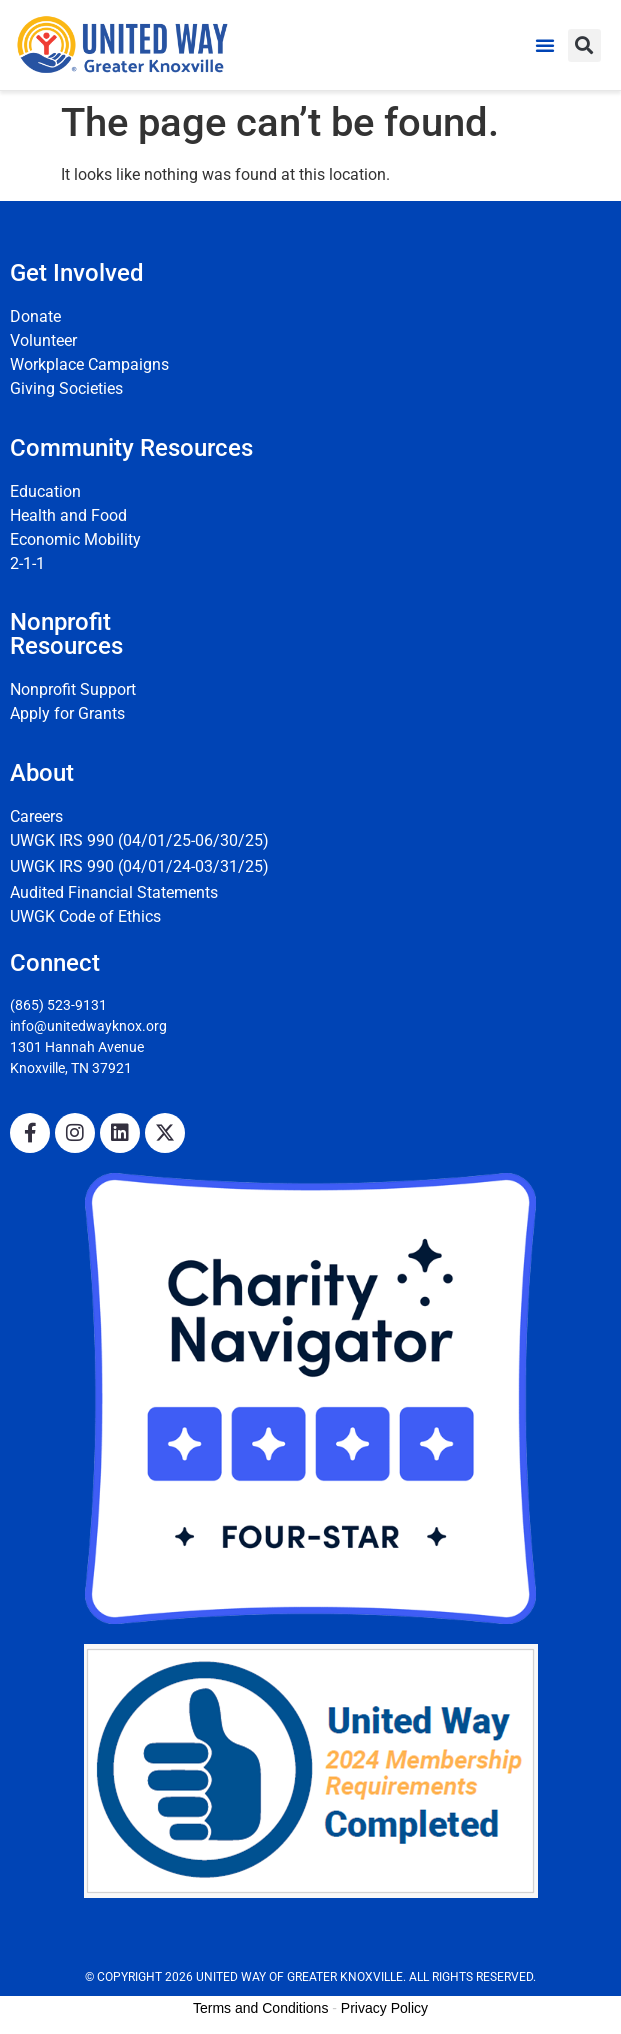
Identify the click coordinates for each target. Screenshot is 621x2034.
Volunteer (43, 340)
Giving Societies (66, 388)
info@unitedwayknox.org (88, 1026)
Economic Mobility (75, 539)
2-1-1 (27, 563)
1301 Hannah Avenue (77, 1047)
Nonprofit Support (73, 689)
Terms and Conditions (260, 2008)
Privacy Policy (384, 2008)
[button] (545, 45)
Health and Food (68, 515)
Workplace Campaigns (89, 364)
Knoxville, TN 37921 (71, 1068)
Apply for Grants (67, 713)
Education (45, 491)
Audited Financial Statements (114, 892)
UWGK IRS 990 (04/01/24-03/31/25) (139, 866)
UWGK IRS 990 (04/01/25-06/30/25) (139, 840)
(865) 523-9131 (58, 1005)
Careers (36, 816)
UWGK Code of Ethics (85, 916)
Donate (35, 316)
